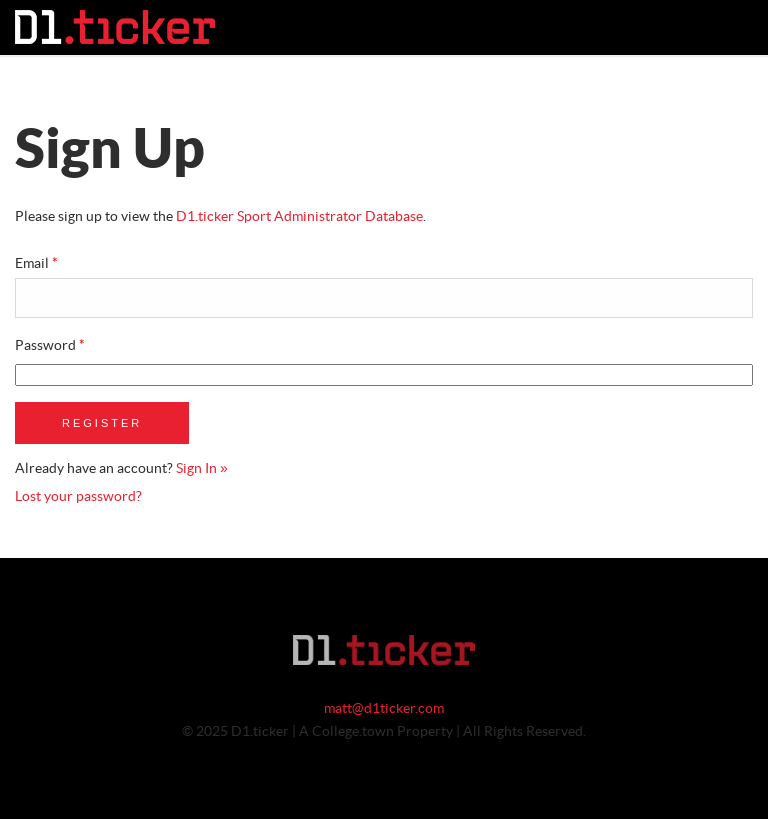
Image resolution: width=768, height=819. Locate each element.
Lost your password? (78, 497)
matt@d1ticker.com (384, 709)
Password (50, 346)
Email (36, 264)
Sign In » (202, 469)
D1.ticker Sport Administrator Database (299, 217)
